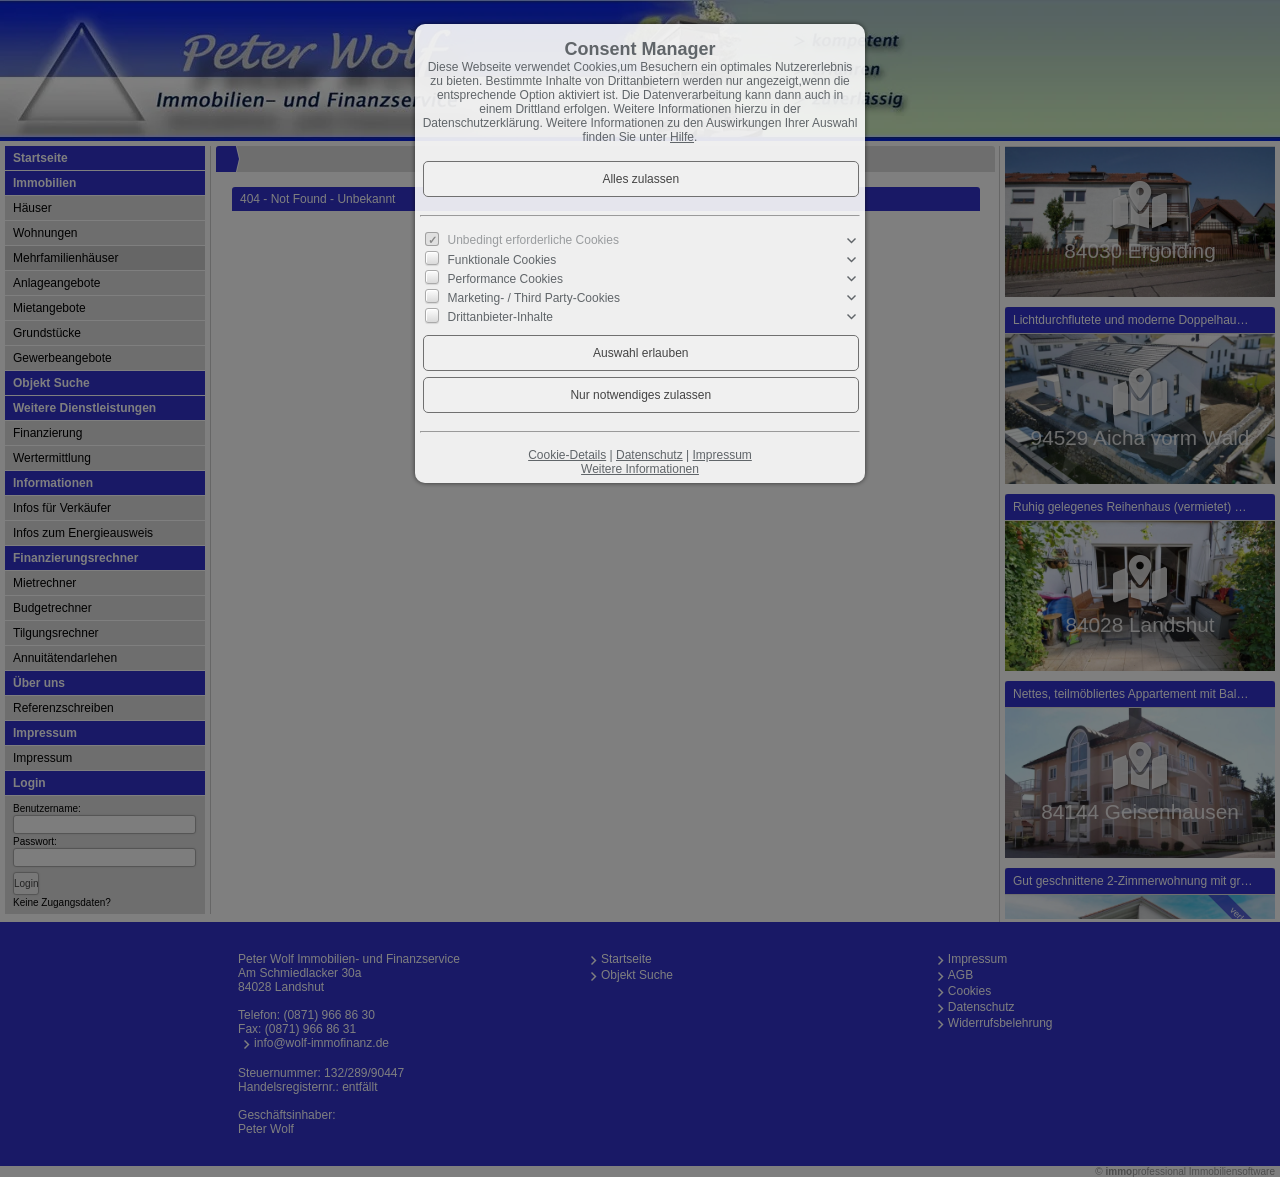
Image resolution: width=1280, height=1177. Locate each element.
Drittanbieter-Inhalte (500, 317)
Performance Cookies (505, 279)
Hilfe (682, 137)
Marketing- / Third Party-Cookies (534, 298)
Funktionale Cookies (502, 259)
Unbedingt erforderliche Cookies (533, 240)
